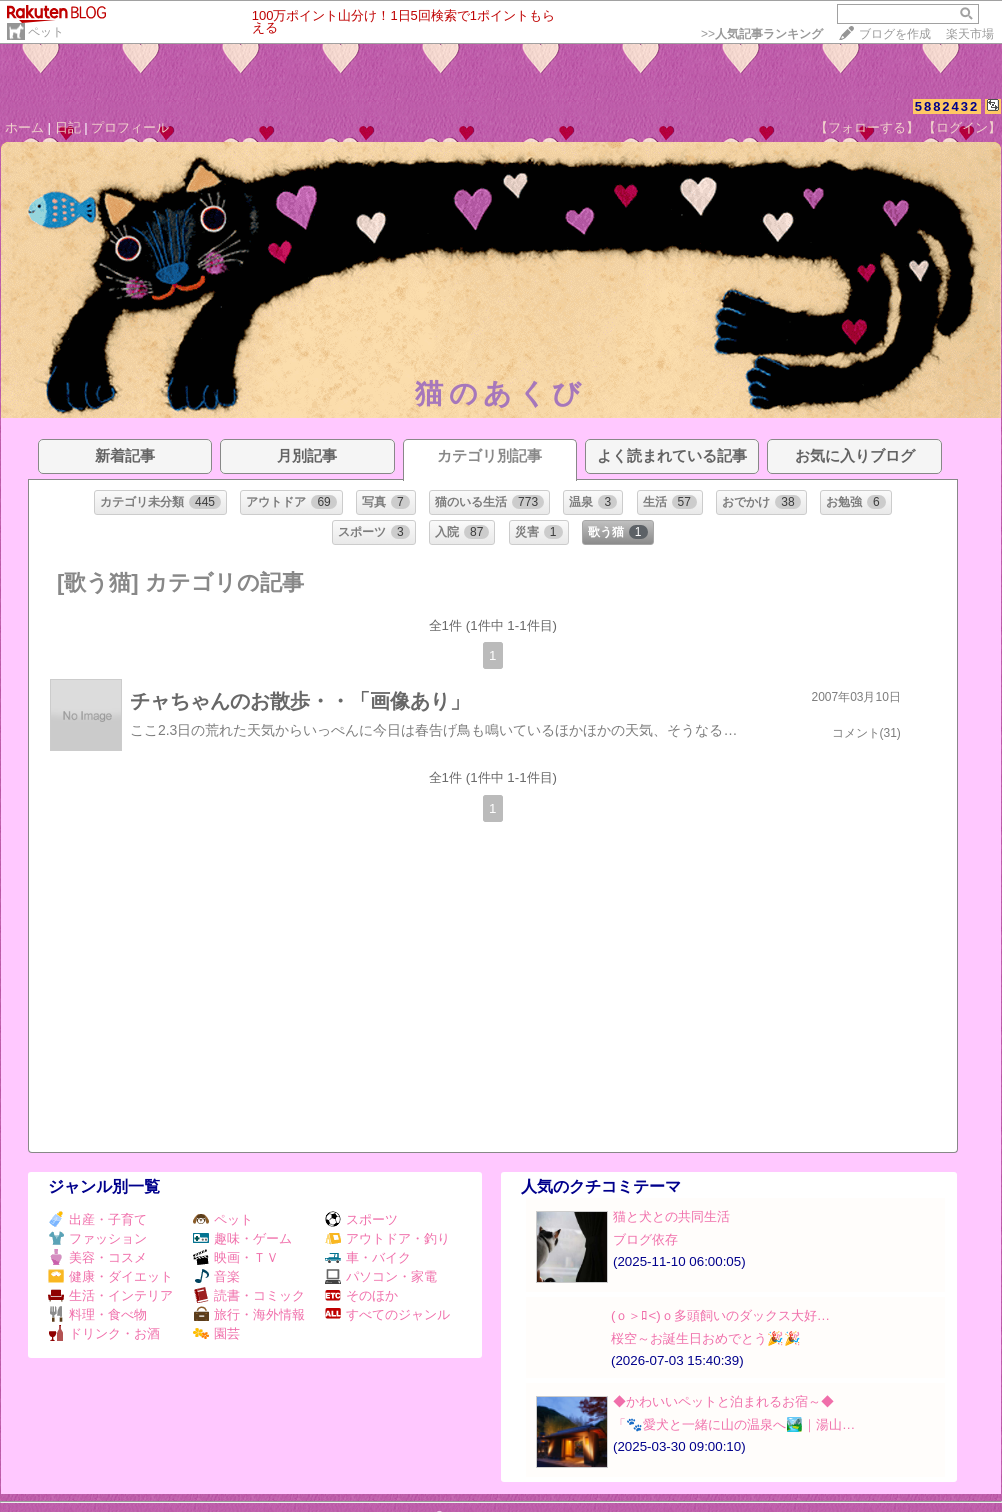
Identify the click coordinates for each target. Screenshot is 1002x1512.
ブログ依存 (645, 1239)
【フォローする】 (867, 127)
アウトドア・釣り (387, 1238)
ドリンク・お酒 (104, 1333)
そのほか (361, 1295)
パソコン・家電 (381, 1276)
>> (762, 34)
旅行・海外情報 (249, 1314)
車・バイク (368, 1257)
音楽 (216, 1276)
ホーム (24, 127)
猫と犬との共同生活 (671, 1216)
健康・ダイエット (110, 1276)
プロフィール (130, 127)
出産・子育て (97, 1219)
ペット (46, 32)
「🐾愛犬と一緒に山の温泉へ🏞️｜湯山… (734, 1424)
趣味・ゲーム (242, 1238)
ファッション (97, 1238)
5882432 (947, 106)
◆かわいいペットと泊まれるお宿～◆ (723, 1401)
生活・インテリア (110, 1295)
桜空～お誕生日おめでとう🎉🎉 (706, 1338)
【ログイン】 (962, 127)
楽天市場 (970, 34)
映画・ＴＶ (236, 1257)
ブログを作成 (895, 34)
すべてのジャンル (387, 1314)
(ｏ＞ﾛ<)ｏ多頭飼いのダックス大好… (720, 1315)
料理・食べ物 (97, 1314)
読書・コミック (249, 1295)
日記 (68, 127)
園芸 (216, 1333)
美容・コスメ (97, 1257)
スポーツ (361, 1219)
